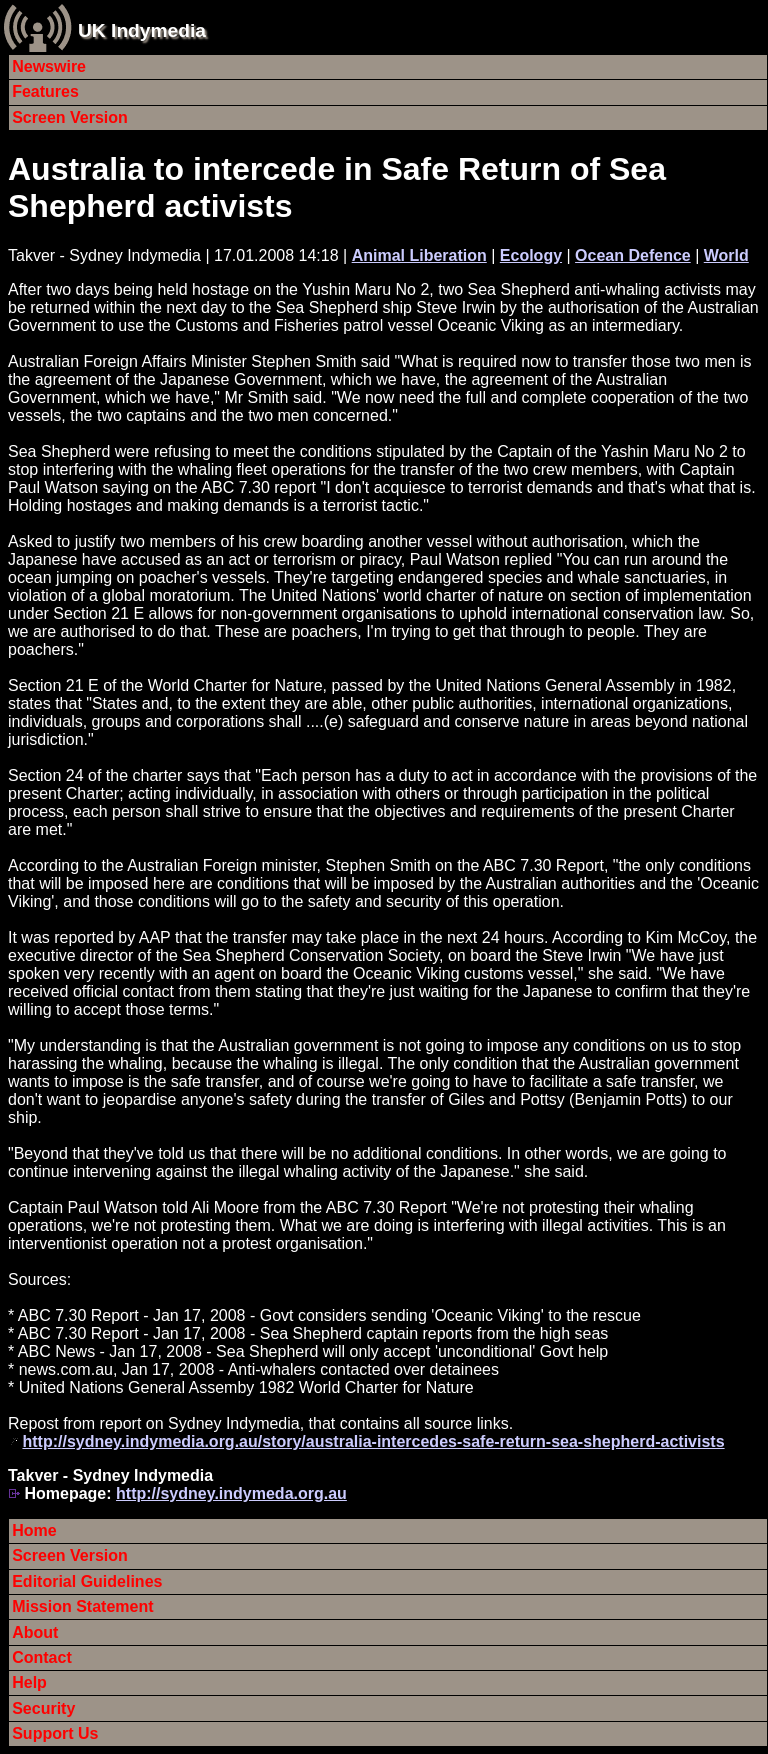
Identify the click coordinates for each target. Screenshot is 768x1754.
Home (34, 1530)
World (726, 255)
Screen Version (70, 117)
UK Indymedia (142, 30)
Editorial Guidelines (87, 1581)
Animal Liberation (419, 255)
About (35, 1632)
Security (43, 1708)
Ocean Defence (633, 255)
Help (29, 1682)
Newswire (49, 66)
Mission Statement (82, 1606)
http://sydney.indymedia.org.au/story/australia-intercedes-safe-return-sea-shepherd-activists (373, 1441)
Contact (42, 1657)
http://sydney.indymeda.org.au (231, 1493)
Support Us (55, 1733)
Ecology (531, 255)
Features (45, 91)
